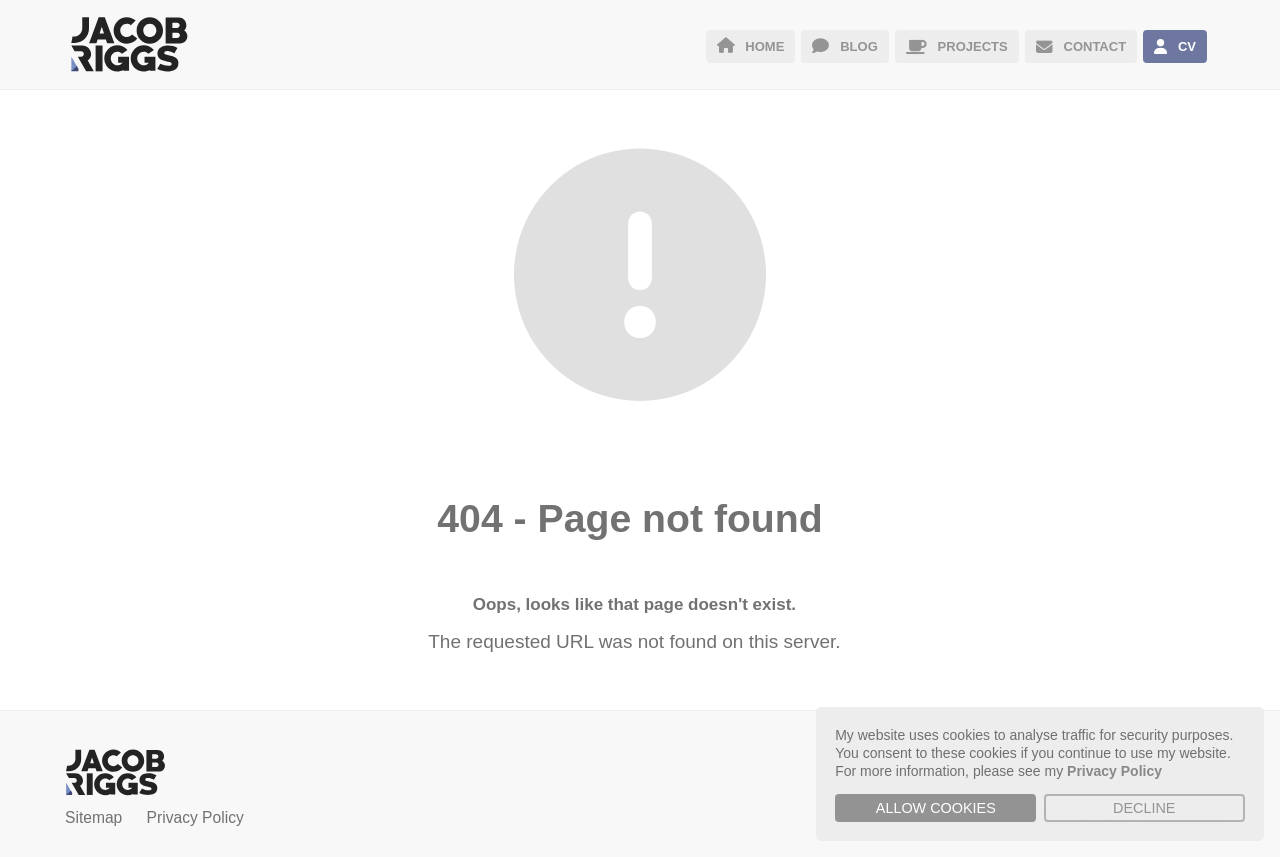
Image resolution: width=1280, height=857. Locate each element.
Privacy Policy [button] (1114, 771)
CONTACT (1081, 46)
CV (1175, 46)
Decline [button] (1144, 808)
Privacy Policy (195, 817)
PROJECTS (957, 46)
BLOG (844, 46)
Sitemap (93, 817)
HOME (751, 46)
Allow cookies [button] (936, 808)
